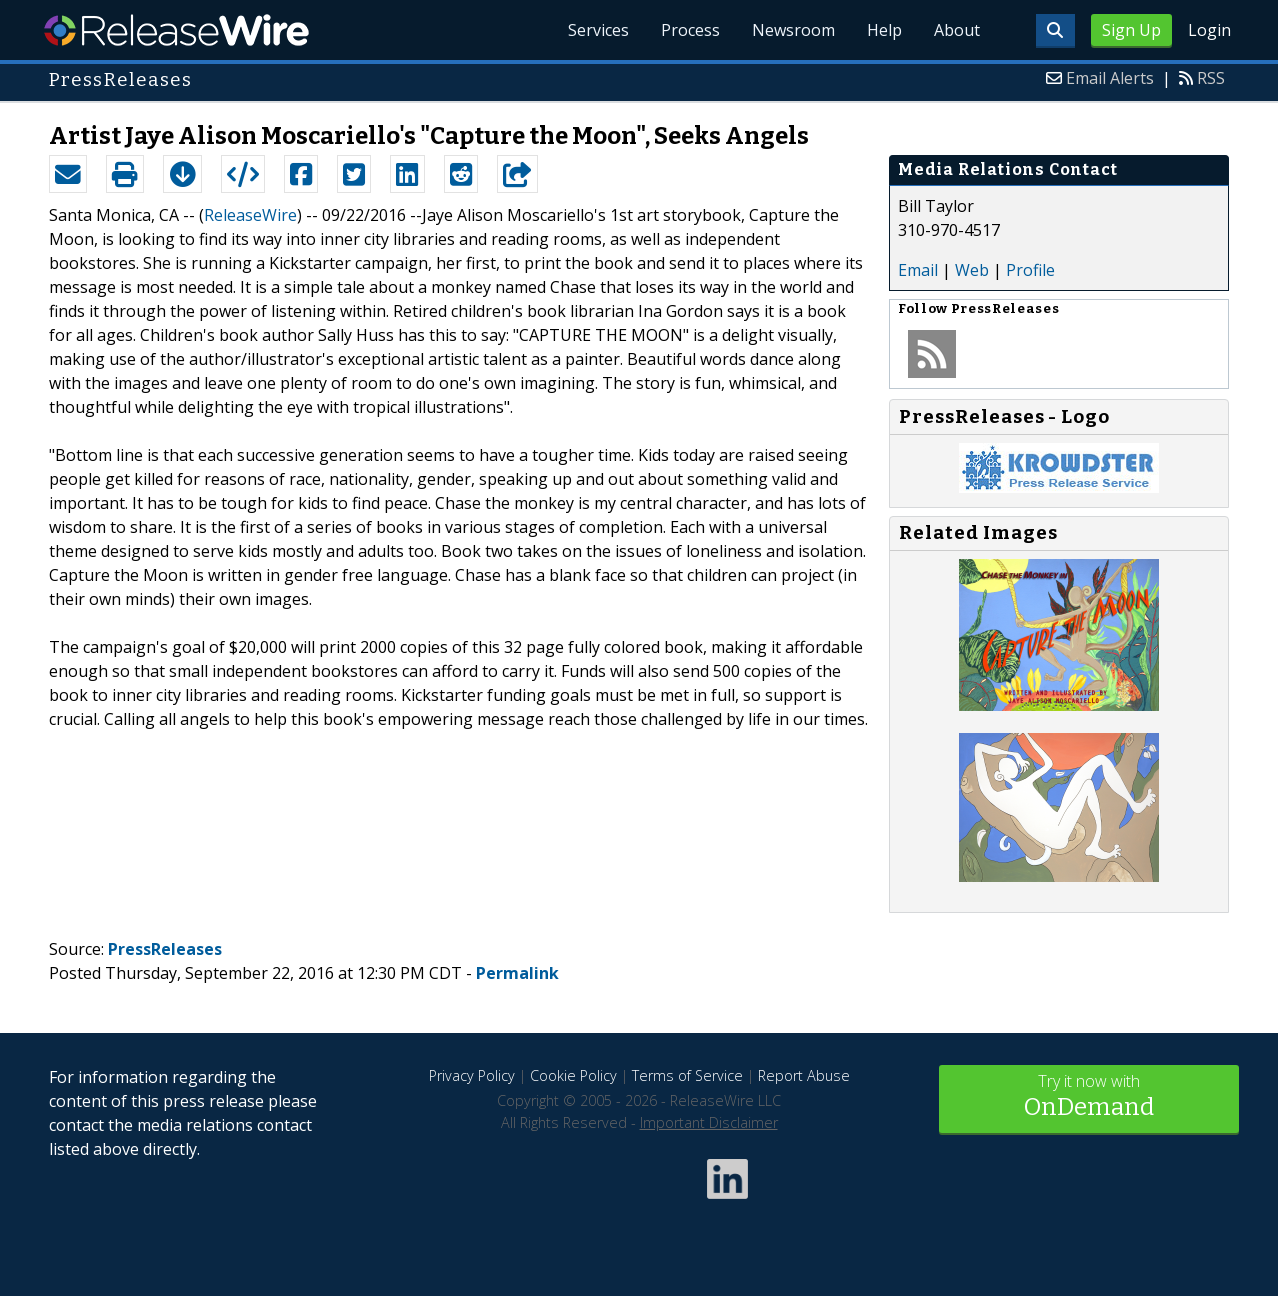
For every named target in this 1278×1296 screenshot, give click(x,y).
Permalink (517, 973)
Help (884, 30)
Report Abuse (804, 1075)
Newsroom (793, 30)
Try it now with (1089, 1097)
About (957, 30)
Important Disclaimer (709, 1122)
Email (918, 270)
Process (690, 30)
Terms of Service (687, 1075)
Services (598, 30)
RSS (1211, 78)
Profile (1030, 270)
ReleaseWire (176, 30)
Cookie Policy (573, 1075)
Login (1209, 30)
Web (972, 270)
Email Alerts (1110, 78)
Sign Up (1131, 30)
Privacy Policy (472, 1075)
